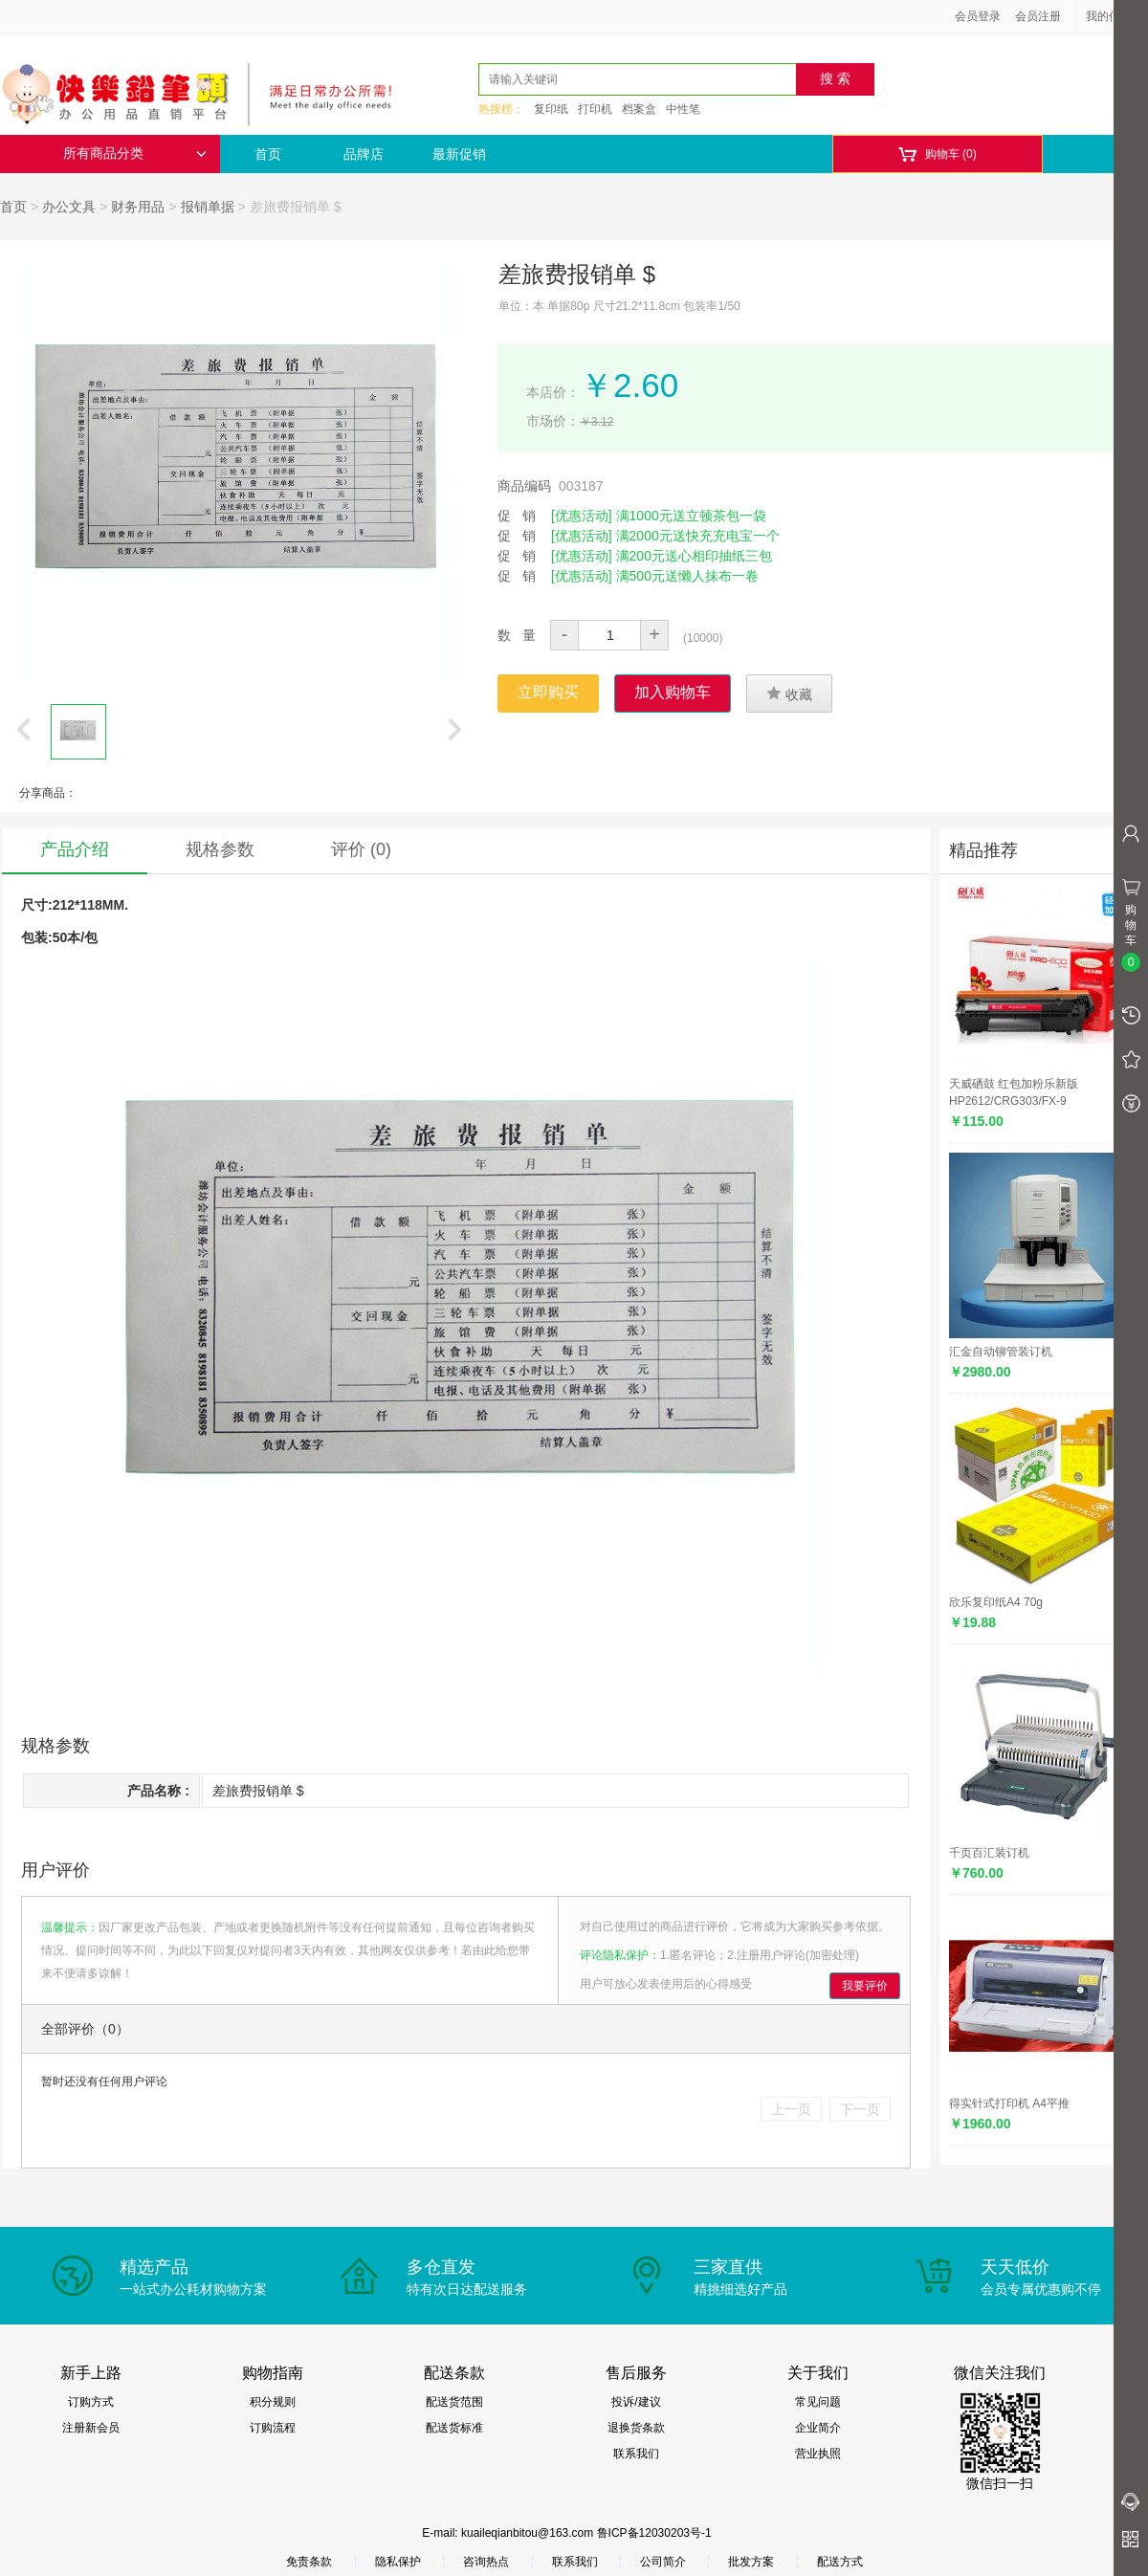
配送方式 (840, 2561)
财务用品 (138, 206)
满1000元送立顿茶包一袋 (691, 515)
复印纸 (551, 109)
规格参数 (220, 849)
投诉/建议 (635, 2402)
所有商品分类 (135, 153)
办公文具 (69, 206)
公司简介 (663, 2561)
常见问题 (818, 2402)
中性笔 (683, 109)
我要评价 (865, 1986)
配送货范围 (454, 2402)
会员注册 (1038, 16)
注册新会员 (91, 2427)
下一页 (860, 2109)
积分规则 (273, 2402)
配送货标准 (454, 2427)
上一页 (791, 2109)
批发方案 (751, 2561)
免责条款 (309, 2561)
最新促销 (459, 154)
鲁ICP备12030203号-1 (654, 2533)
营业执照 (818, 2453)
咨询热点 (486, 2561)
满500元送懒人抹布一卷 (687, 575)
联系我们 (636, 2453)
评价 (361, 849)
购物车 (937, 154)
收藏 (789, 693)
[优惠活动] (581, 515)
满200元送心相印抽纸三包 (694, 555)
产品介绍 (74, 849)
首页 (267, 154)
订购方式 (91, 2402)
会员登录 (978, 16)
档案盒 (639, 109)
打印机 (595, 109)
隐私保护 (398, 2561)
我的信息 (1115, 16)
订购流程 (273, 2427)
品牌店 (363, 154)
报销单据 (207, 206)
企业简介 (818, 2427)
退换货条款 (636, 2427)
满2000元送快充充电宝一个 (698, 535)
